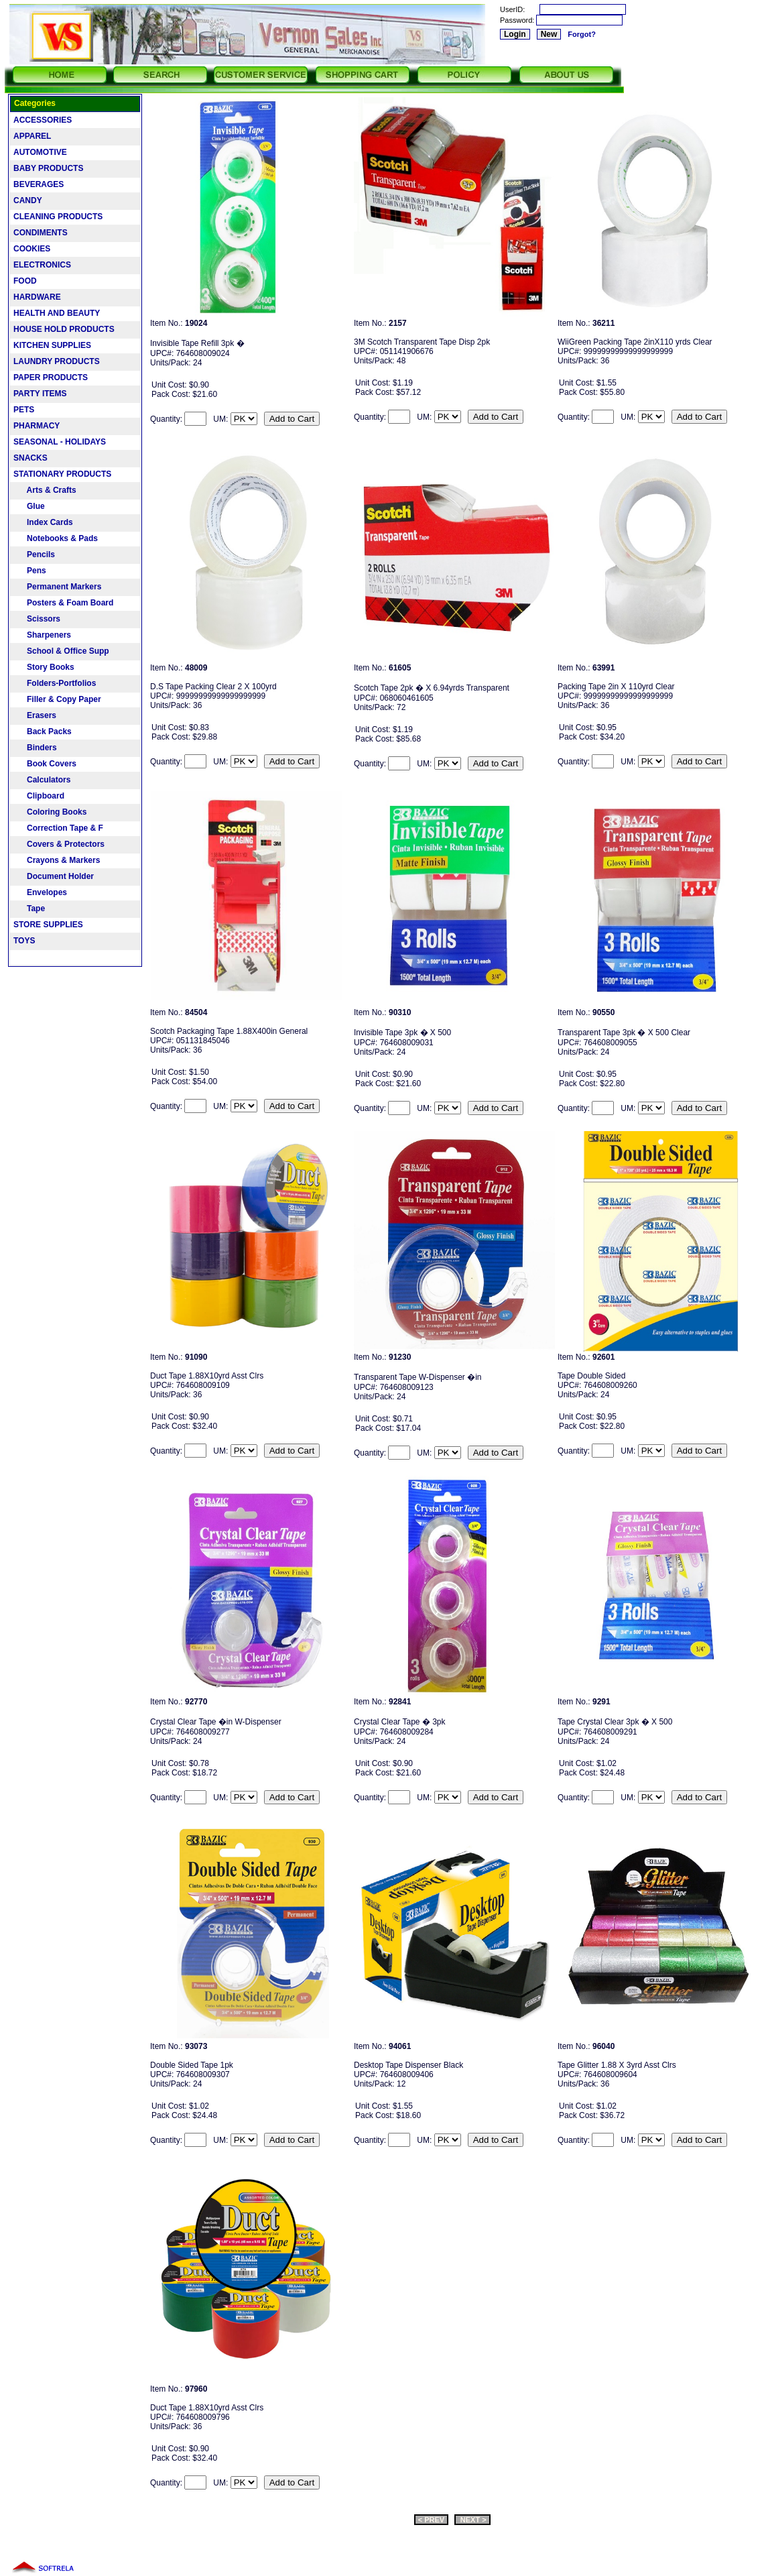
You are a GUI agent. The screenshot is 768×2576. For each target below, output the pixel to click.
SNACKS (30, 458)
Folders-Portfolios (54, 683)
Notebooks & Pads (55, 538)
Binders (35, 747)
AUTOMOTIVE (40, 152)
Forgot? (582, 34)
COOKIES (31, 248)
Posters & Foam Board (63, 602)
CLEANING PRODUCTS (58, 216)
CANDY (27, 200)
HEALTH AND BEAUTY (56, 313)
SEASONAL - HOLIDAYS (59, 442)
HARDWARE (37, 297)
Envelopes (40, 892)
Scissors (36, 619)
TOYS (24, 940)
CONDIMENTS (40, 232)
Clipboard (38, 796)
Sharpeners (42, 635)
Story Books (43, 667)
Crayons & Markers (56, 860)
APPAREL (32, 136)
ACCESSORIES (42, 120)
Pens (29, 570)
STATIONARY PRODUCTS (62, 474)
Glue (29, 506)
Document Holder (53, 876)
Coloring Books (49, 812)
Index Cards (43, 522)
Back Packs (42, 731)
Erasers (34, 715)
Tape (29, 908)
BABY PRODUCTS (48, 168)
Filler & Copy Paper (57, 699)
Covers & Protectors (59, 844)
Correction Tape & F (58, 828)
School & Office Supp (61, 651)
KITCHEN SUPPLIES (52, 345)
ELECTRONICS (42, 265)
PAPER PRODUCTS (50, 377)
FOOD (25, 281)
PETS (23, 409)
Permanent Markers (57, 586)
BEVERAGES (38, 184)
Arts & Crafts (44, 490)
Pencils (34, 554)
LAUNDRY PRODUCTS (56, 361)
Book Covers (44, 763)
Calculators (41, 779)
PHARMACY (36, 425)
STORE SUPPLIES (48, 924)
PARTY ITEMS (40, 393)
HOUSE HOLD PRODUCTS (64, 329)
